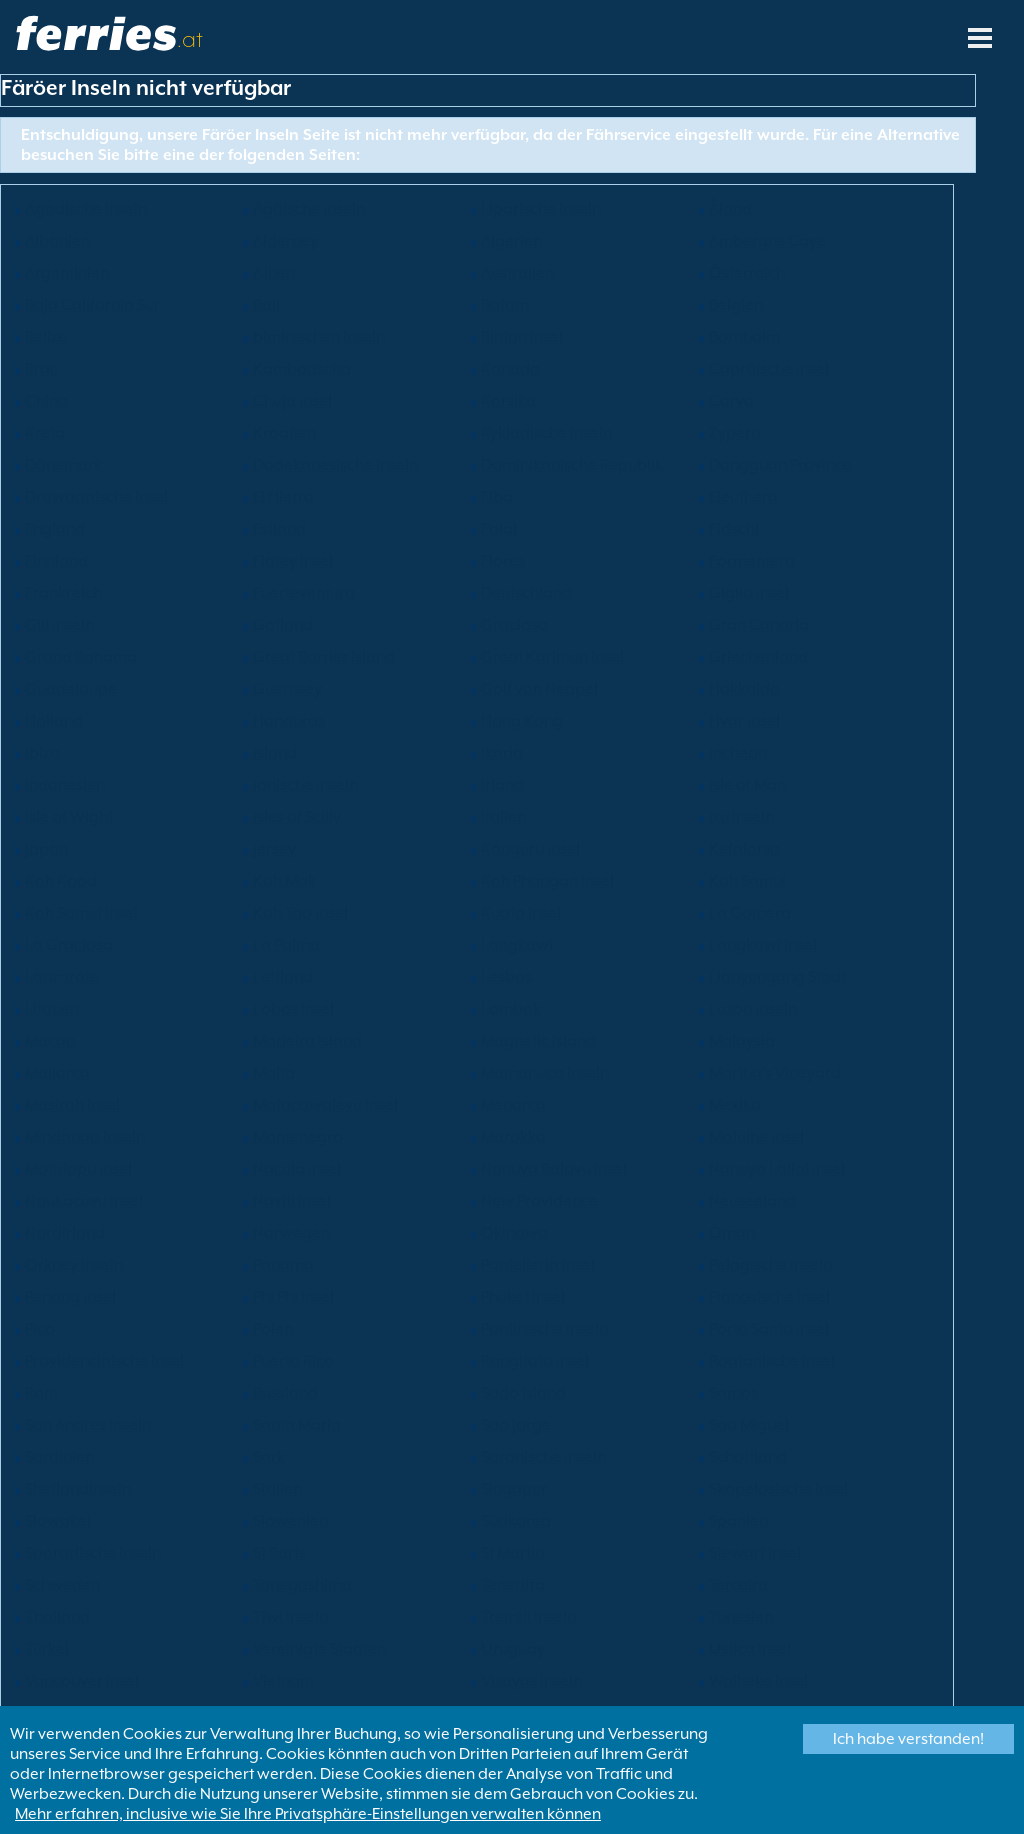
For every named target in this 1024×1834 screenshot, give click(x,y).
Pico (40, 1329)
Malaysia (742, 1041)
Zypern (734, 433)
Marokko (513, 1137)
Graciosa (514, 625)
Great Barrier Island (324, 657)
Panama (283, 1265)
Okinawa (514, 1233)
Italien (503, 817)
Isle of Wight (69, 817)
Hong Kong (522, 721)
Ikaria (502, 753)
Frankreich (63, 593)
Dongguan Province (780, 465)
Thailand (57, 1617)
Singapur (514, 1489)
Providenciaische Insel (104, 1361)
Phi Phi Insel (293, 1297)
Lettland (283, 977)
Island (275, 753)
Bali (266, 305)
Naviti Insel (292, 1201)
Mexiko (735, 1105)
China (46, 401)
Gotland (283, 625)
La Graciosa (69, 945)
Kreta (45, 433)
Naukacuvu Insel (84, 1201)
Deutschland (526, 593)
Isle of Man (747, 785)
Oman (732, 1233)
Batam (505, 305)
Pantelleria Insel (538, 1265)
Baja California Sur (92, 305)
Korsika (508, 401)
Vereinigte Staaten (319, 1649)
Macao (50, 1041)
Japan (46, 849)
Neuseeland (752, 1201)
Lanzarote (62, 977)
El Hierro (283, 497)
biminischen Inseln (319, 337)
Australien (517, 273)
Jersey (274, 849)
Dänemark (63, 465)
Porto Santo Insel (769, 1329)
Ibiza (42, 753)
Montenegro (298, 1137)
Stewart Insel (755, 1553)
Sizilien (277, 1489)
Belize (46, 337)
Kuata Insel (521, 913)
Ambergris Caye (767, 241)
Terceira (738, 1585)
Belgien (736, 305)
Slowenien (290, 1521)
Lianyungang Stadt (777, 977)
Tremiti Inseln (528, 1617)
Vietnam (283, 1681)
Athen (274, 273)
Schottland (748, 1457)
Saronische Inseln (543, 1457)
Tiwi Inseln (290, 1617)
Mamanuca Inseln (545, 1073)
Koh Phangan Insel (547, 881)
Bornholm (744, 337)
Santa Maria (297, 1425)
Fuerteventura (304, 593)
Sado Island (523, 1393)
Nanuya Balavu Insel (554, 1169)
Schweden (62, 1585)
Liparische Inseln (541, 209)
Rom (41, 1393)
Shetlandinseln (78, 1489)
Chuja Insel (292, 401)
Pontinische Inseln (544, 1329)
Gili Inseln (59, 625)
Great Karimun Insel (552, 657)
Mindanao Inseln (85, 1137)
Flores (503, 561)
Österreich (747, 273)
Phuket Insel (523, 1297)
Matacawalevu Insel (325, 1105)
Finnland (56, 561)
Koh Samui (747, 881)
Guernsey (287, 689)
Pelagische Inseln (770, 1265)
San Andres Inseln (88, 1425)
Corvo (731, 401)
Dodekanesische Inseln (335, 465)
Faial (499, 529)
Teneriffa (513, 1585)
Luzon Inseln (753, 1009)
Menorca (513, 1105)
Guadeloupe (71, 689)
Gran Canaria (759, 625)
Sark (269, 1457)
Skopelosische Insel (778, 1489)
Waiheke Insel (758, 1681)
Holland (54, 721)
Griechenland (758, 657)
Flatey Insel (293, 561)
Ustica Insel (750, 1649)
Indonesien (65, 785)
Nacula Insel (297, 1169)
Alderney (285, 241)
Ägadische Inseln (86, 209)
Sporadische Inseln (93, 1553)
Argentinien (67, 273)
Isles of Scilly (297, 817)
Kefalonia (744, 849)
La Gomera (750, 913)
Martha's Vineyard (775, 1073)
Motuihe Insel (756, 1137)
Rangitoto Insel (535, 1361)
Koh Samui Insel (81, 913)
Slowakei (58, 1521)
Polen (273, 1329)
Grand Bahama (81, 657)
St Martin (512, 1553)
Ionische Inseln (305, 785)
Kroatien (284, 433)
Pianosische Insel (769, 1297)
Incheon (738, 753)
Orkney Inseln (74, 1265)
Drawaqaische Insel (96, 497)
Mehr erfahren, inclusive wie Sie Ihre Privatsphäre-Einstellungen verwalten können (308, 1814)
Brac (41, 369)
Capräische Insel (769, 369)
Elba (497, 497)
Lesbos (506, 977)
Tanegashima (302, 1585)
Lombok (511, 1009)
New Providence (539, 1201)
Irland (502, 785)
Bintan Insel (522, 337)
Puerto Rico (293, 1361)
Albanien (57, 241)
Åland (730, 209)
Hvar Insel (744, 721)
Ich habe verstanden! (908, 1739)
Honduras (289, 721)
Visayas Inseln (531, 1681)
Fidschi (734, 529)
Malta (274, 1073)
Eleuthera (743, 497)
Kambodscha (302, 369)
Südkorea (516, 1521)
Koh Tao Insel (300, 913)
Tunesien (741, 1617)
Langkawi (517, 945)
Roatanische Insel (772, 1361)
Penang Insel (70, 1297)
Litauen (52, 1009)
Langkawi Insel (763, 945)
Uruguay (513, 1649)
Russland (285, 1393)
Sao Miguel (749, 1425)
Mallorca (57, 1073)
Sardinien (59, 1457)
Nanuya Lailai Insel (777, 1169)
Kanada (510, 369)
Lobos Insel (293, 1009)
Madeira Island (307, 1041)
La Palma (286, 945)
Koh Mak (284, 881)
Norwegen (291, 1233)
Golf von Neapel (539, 689)
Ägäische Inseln (309, 209)
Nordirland (65, 1233)
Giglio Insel (749, 593)
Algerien (511, 241)
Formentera (752, 561)
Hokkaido (744, 689)
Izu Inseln (741, 817)
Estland (279, 529)
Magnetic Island (538, 1041)
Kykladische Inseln (546, 433)
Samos (733, 1393)
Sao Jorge (516, 1425)
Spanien (738, 1521)
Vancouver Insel (82, 1681)
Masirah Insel (72, 1105)
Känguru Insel (530, 849)
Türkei (47, 1649)
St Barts (279, 1553)
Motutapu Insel (78, 1169)
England (55, 529)
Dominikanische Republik (572, 465)
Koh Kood (61, 881)
